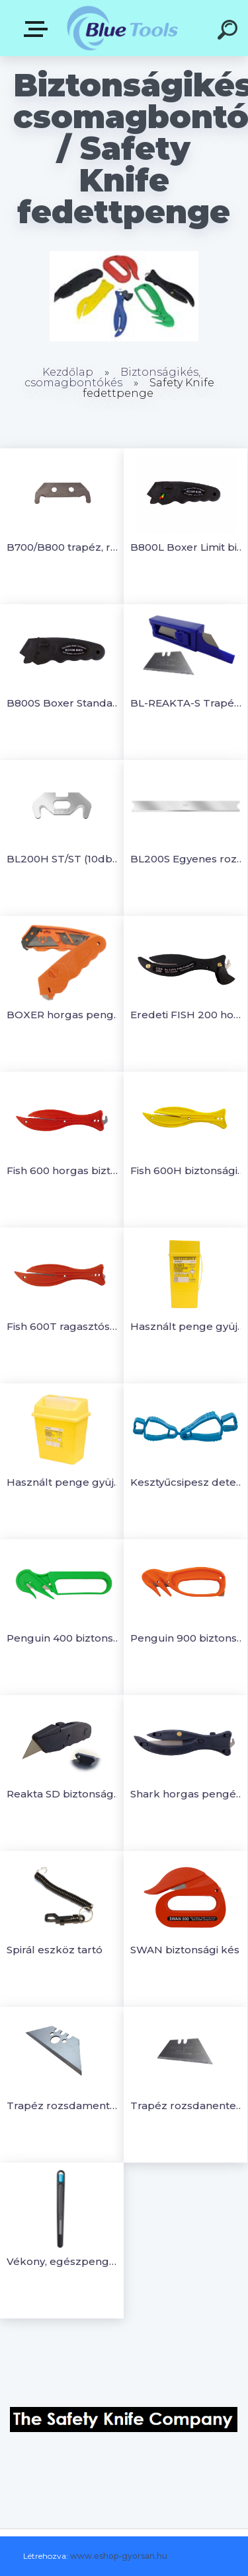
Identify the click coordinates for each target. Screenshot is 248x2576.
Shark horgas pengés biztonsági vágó (187, 1794)
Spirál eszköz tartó (55, 1949)
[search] (229, 32)
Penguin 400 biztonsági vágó (64, 1638)
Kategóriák (38, 29)
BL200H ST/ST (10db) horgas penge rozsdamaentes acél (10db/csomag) (64, 859)
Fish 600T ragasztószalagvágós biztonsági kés (64, 1326)
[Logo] (122, 28)
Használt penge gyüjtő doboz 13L (64, 1482)
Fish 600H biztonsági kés (187, 1170)
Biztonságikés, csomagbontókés (112, 377)
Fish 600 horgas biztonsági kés (64, 1170)
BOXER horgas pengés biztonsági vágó (64, 1014)
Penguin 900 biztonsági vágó (187, 1638)
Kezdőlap (67, 372)
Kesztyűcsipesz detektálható (187, 1482)
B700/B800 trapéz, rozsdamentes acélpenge (64, 547)
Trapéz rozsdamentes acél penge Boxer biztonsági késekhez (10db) (64, 2105)
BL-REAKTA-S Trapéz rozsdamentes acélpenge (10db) (187, 703)
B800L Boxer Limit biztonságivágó (187, 547)
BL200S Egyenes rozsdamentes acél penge (187, 859)
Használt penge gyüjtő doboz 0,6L (187, 1326)
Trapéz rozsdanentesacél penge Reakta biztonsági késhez (187, 2105)
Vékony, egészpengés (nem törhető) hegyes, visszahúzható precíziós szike (64, 2261)
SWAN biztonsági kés (184, 1949)
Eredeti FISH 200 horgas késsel (187, 1014)
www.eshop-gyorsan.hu (118, 2556)
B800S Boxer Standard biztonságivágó (64, 703)
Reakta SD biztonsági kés (64, 1794)
